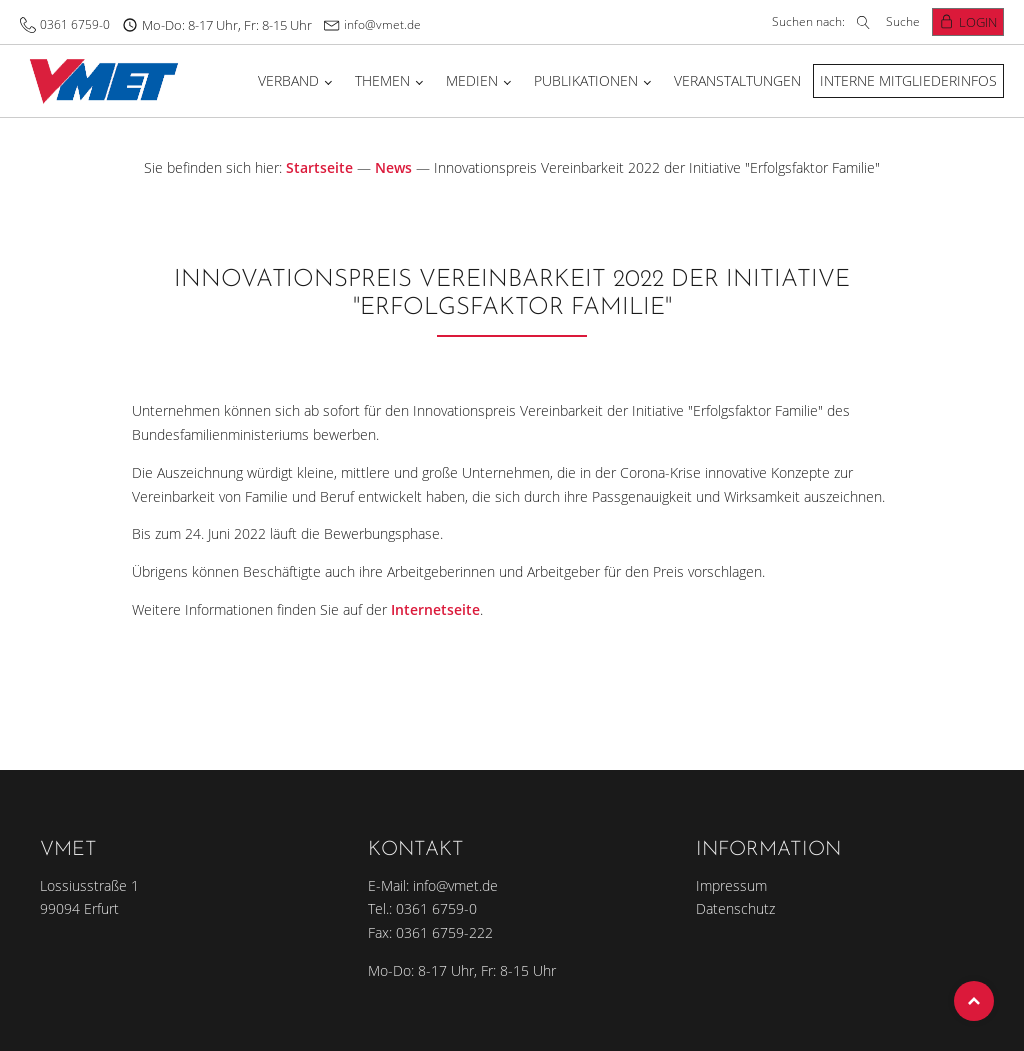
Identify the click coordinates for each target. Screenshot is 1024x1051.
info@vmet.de (382, 24)
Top (974, 1001)
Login (978, 22)
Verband (288, 80)
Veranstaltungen (737, 80)
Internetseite (435, 609)
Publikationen (586, 80)
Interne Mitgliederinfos (908, 80)
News (393, 167)
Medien (472, 80)
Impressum (731, 885)
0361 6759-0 (75, 24)
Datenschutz (735, 908)
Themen (382, 80)
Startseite (319, 167)
